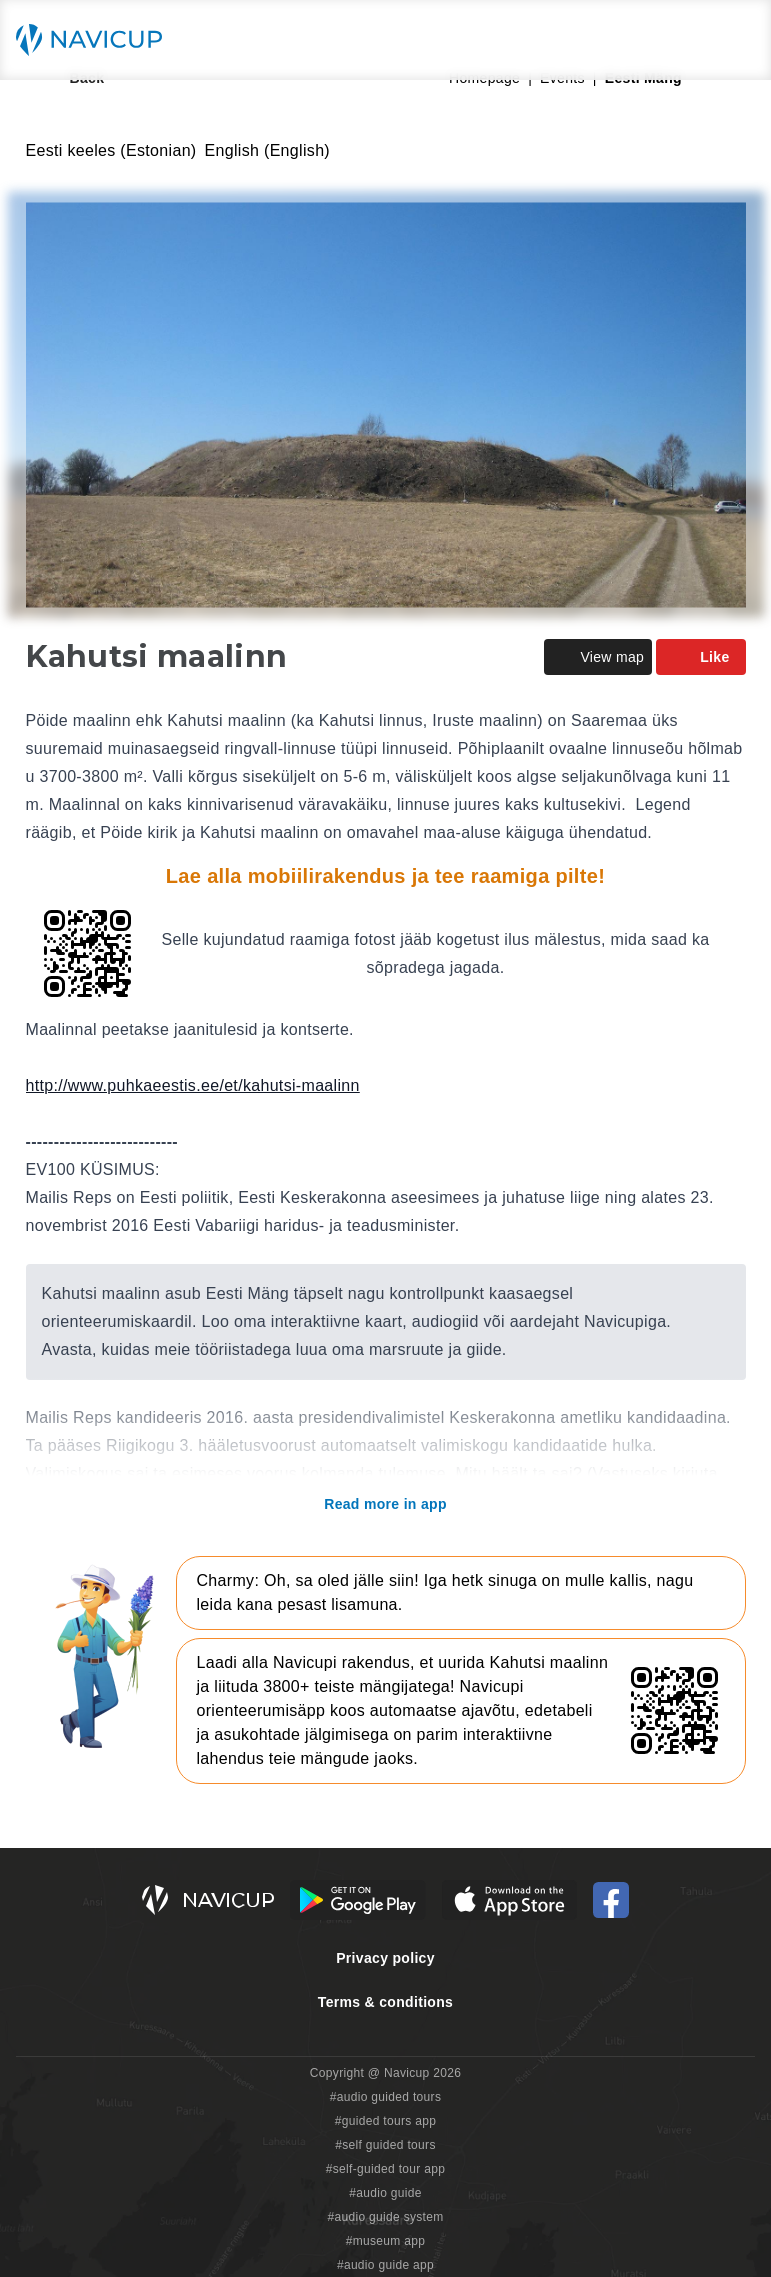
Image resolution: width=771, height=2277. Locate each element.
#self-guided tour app (385, 2169)
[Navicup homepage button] (96, 40)
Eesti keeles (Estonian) (111, 150)
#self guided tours (385, 2145)
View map (598, 657)
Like (700, 657)
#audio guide (385, 2193)
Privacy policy (385, 1958)
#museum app (386, 2241)
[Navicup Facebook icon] (611, 1900)
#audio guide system (385, 2217)
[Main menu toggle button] (735, 40)
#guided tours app (386, 2121)
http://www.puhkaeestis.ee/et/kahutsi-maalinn (193, 1085)
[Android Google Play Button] (358, 1900)
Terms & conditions (385, 2002)
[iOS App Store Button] (509, 1900)
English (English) (268, 150)
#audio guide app (385, 2265)
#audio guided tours (386, 2097)
